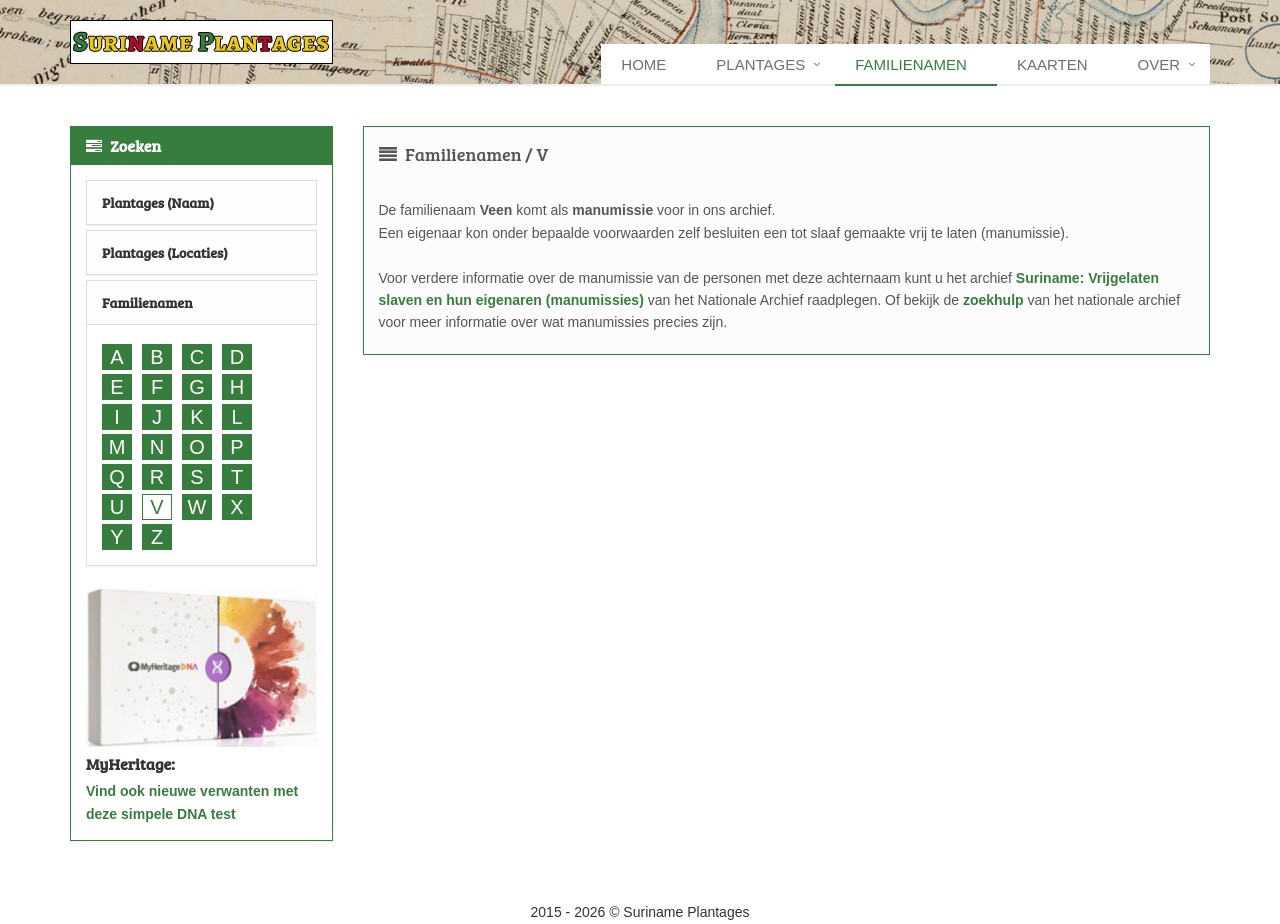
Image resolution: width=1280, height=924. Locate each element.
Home (643, 64)
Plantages (760, 64)
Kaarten (1052, 64)
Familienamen (911, 64)
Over (1158, 64)
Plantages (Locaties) (165, 252)
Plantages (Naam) (158, 202)
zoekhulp (993, 300)
